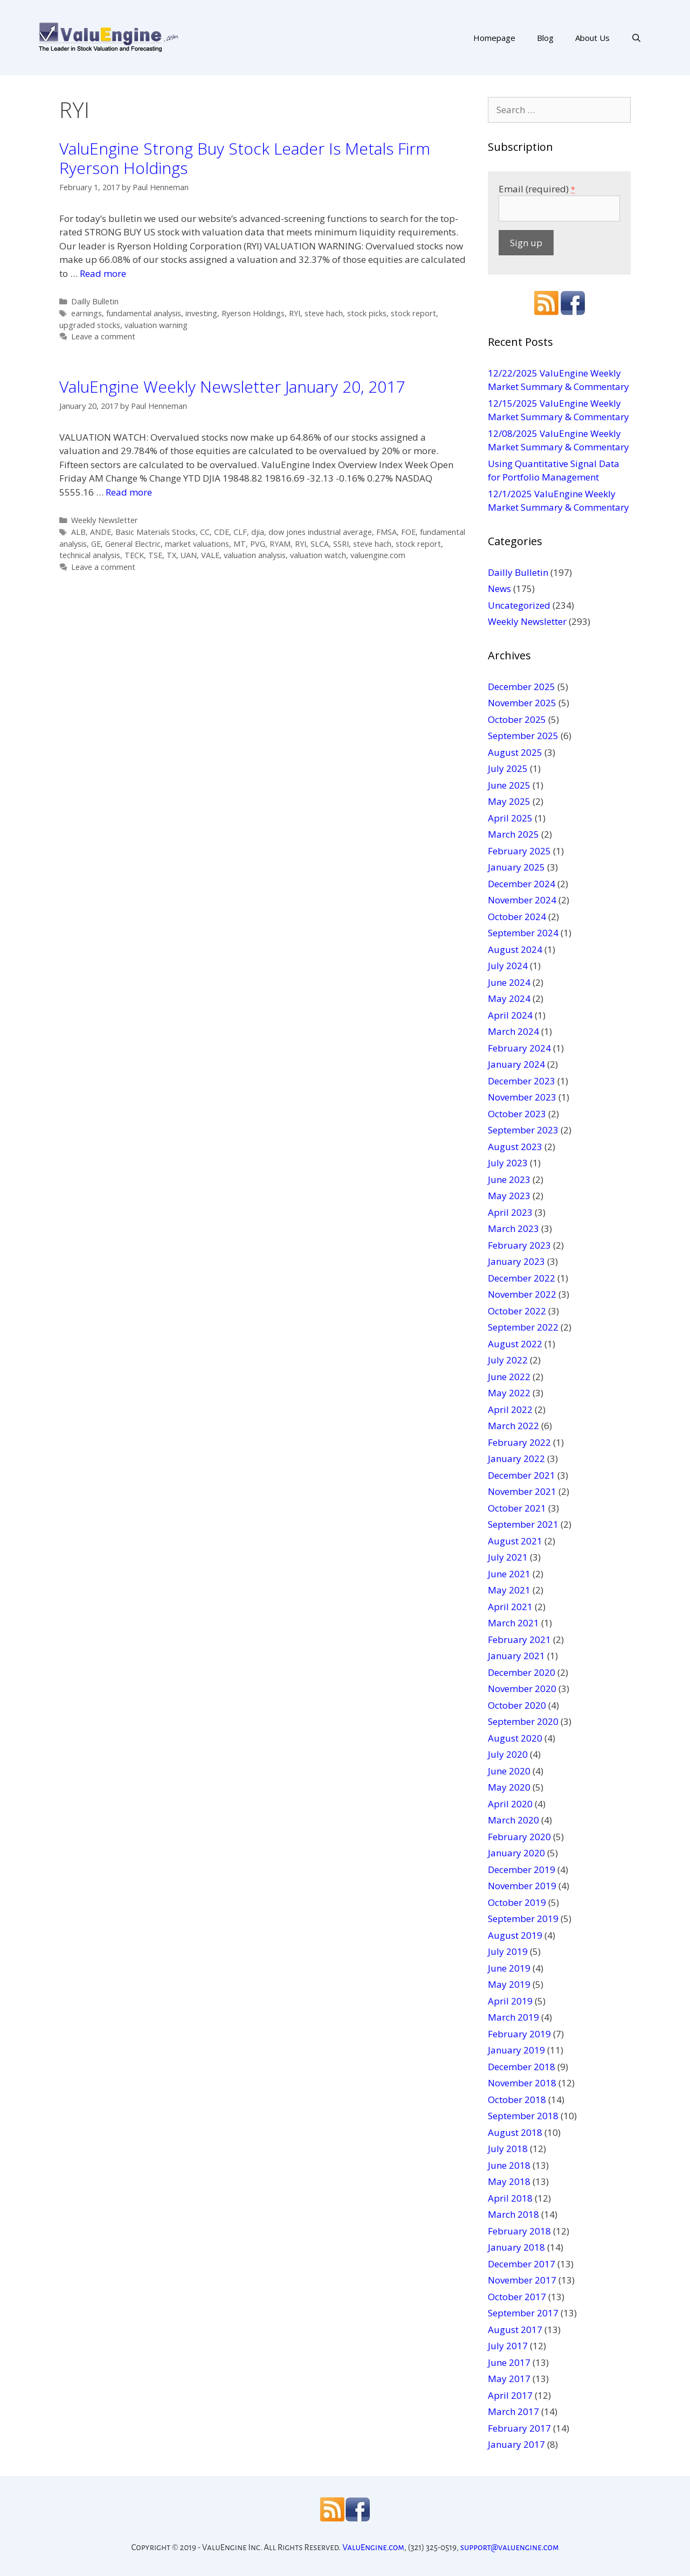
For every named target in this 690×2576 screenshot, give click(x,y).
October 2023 (517, 1114)
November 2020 (522, 1688)
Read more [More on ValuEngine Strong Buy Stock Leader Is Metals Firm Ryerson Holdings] (103, 273)
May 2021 (509, 1590)
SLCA (319, 544)
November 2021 (522, 1491)
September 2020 (523, 1721)
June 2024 (509, 982)
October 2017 (517, 2296)
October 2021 (517, 1508)
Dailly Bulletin (95, 301)
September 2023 (523, 1130)
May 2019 (509, 1984)
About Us (592, 37)
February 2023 (519, 1245)
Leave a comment (103, 336)
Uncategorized (519, 605)
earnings (86, 313)
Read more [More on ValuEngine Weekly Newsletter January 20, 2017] (129, 492)
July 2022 (508, 1360)
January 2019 (516, 2050)
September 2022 (523, 1327)
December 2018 (521, 2066)
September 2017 (523, 2313)
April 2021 (510, 1606)
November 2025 (522, 703)
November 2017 (522, 2280)
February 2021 (519, 1639)
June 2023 (509, 1179)
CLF (240, 532)
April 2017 (510, 2395)
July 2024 (508, 965)
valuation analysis (255, 555)
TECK (134, 555)
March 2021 (513, 1623)
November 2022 (522, 1294)
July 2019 (508, 1951)
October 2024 (517, 916)
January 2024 (516, 1064)
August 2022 (515, 1344)
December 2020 (521, 1672)
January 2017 (516, 2444)
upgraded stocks (89, 325)
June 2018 (509, 2165)
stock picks (367, 313)
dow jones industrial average (320, 532)
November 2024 (522, 900)
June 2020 (509, 1771)
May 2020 (509, 1787)
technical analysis (89, 555)
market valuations (197, 544)
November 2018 (522, 2083)
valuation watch (318, 555)
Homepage (494, 37)
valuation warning (156, 325)
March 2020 (513, 1820)
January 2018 (516, 2247)
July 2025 (508, 768)
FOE (408, 532)
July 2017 (508, 2346)
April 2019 (510, 2001)
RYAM (280, 544)
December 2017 (521, 2264)
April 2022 (510, 1409)
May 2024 (509, 998)
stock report (413, 313)
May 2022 (509, 1393)
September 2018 (523, 2115)
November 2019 (522, 1885)
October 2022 (517, 1311)
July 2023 (508, 1163)
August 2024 (515, 949)
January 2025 (516, 867)
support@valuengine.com (509, 2547)
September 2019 (523, 1918)
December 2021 (521, 1475)
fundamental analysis (143, 313)
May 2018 (509, 2181)
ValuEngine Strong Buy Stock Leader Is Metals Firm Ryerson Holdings (244, 158)
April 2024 (510, 1015)
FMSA (386, 532)
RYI (294, 313)
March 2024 (513, 1031)
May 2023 (509, 1195)
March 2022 (513, 1425)
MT (239, 544)
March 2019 (513, 2017)
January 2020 (516, 1853)
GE (96, 544)
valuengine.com (377, 555)
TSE (155, 555)
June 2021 (509, 1574)
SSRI (341, 544)
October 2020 (517, 1705)
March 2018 (513, 2214)
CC (205, 532)
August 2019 (515, 1935)
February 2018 (519, 2231)
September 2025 (523, 735)
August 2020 (515, 1738)
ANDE (100, 532)
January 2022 (516, 1458)
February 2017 (519, 2428)
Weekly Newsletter (104, 520)
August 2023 (515, 1146)
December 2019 (521, 1869)
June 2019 (509, 1968)
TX (171, 555)
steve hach (324, 313)
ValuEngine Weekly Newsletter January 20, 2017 (232, 386)
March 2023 (513, 1228)
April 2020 (510, 1804)
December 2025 (521, 686)
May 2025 (509, 801)
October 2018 (517, 2099)
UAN (189, 555)
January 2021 (516, 1655)
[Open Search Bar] (636, 38)
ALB (78, 532)
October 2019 (517, 1902)
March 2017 (513, 2411)
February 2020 (519, 1836)
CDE (221, 532)
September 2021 (523, 1524)
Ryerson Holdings (253, 313)
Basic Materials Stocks (155, 532)
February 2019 (519, 2034)
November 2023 (522, 1097)
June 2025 (509, 785)
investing (201, 313)
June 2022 (509, 1376)
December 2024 (521, 884)
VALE (210, 555)
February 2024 (519, 1048)
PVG (257, 544)
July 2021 (508, 1557)
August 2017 (515, 2329)
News (499, 588)
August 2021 (515, 1541)
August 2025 (515, 752)
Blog (545, 37)
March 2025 (513, 834)
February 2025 (519, 851)
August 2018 (515, 2132)
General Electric (133, 544)
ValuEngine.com (373, 2547)
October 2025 (517, 719)
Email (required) (537, 189)
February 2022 (519, 1442)
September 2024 (523, 933)
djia (257, 532)
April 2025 (510, 818)
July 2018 (508, 2148)
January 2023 (516, 1261)
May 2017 (509, 2378)
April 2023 (510, 1212)
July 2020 (508, 1754)
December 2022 (521, 1278)
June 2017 (509, 2362)
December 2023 (521, 1081)
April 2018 (510, 2198)
